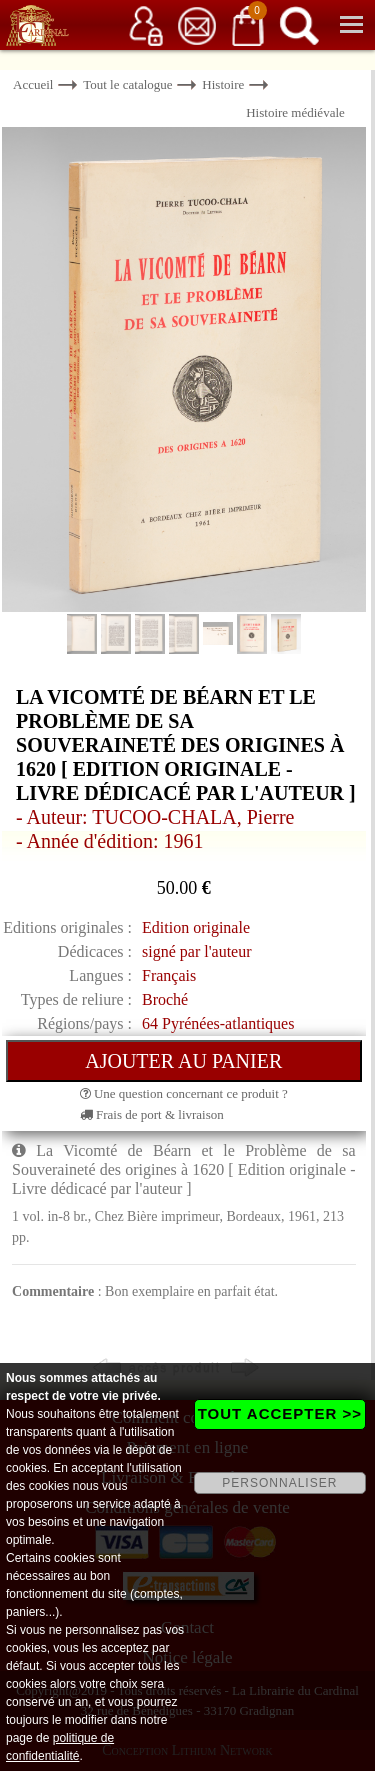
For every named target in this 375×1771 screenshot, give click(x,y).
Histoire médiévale (295, 112)
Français (169, 975)
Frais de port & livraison (152, 1114)
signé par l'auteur (197, 951)
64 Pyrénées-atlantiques (218, 1023)
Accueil (33, 84)
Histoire (223, 84)
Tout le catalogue (127, 84)
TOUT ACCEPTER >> (280, 1413)
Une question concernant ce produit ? (184, 1093)
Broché (165, 999)
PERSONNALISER (279, 1483)
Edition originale (196, 927)
